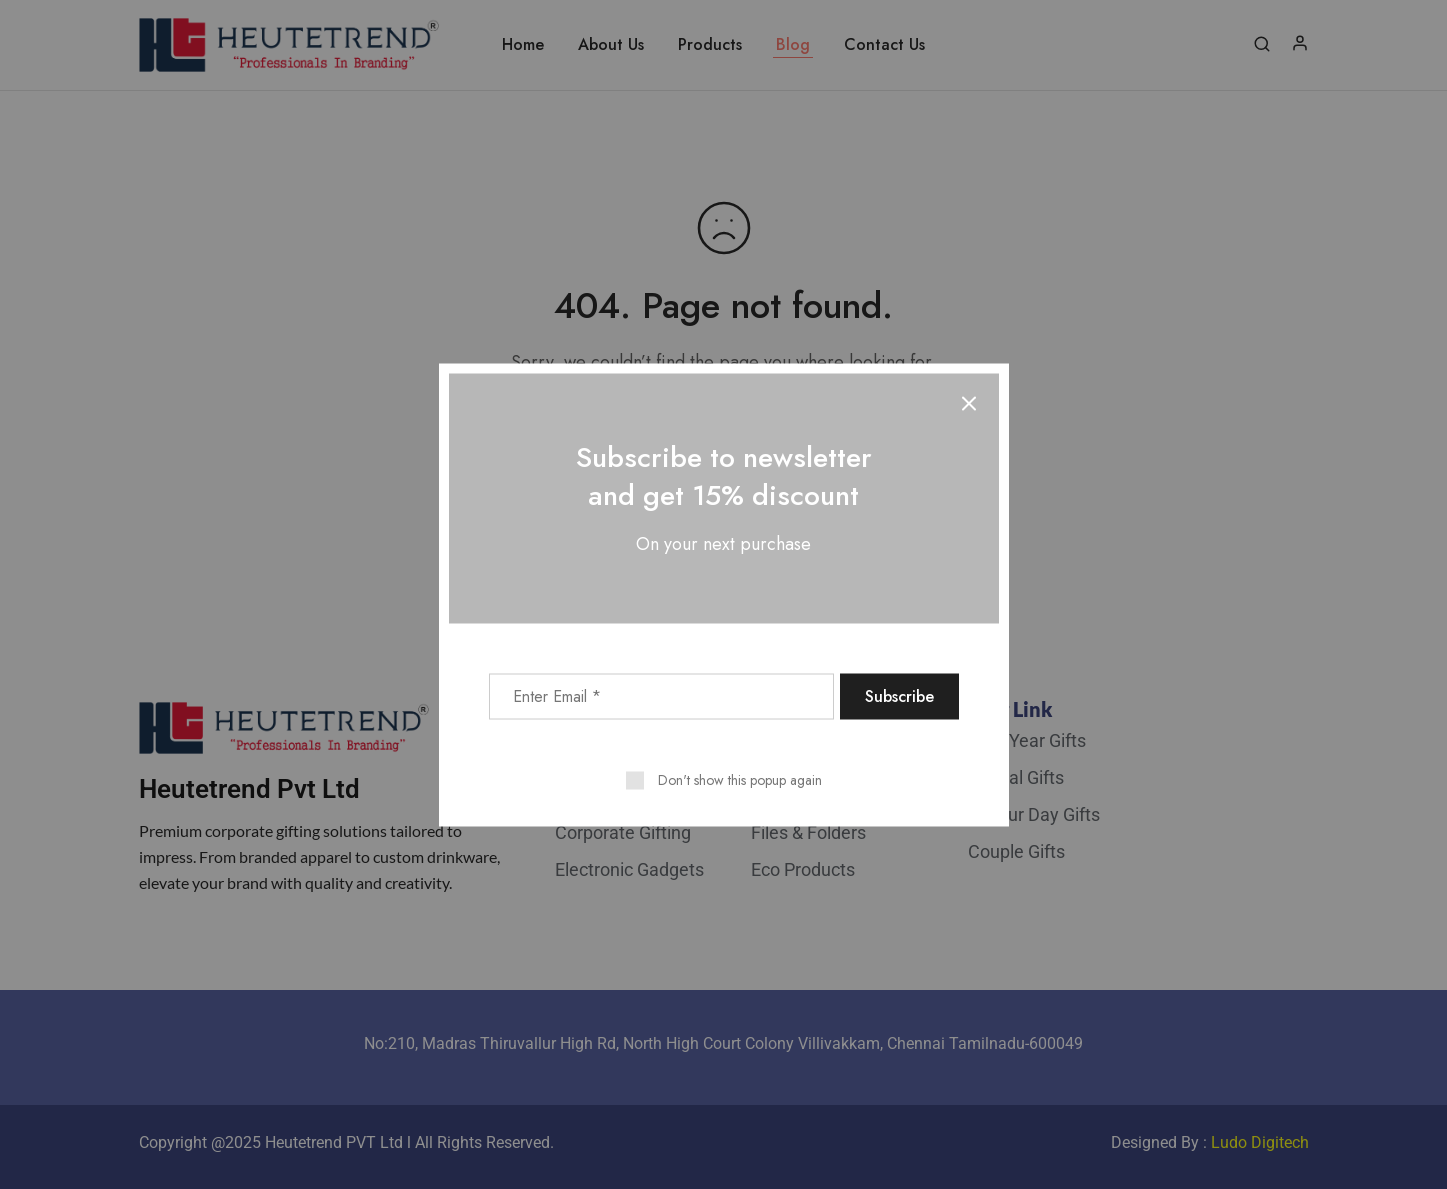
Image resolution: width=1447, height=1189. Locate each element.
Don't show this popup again (740, 779)
